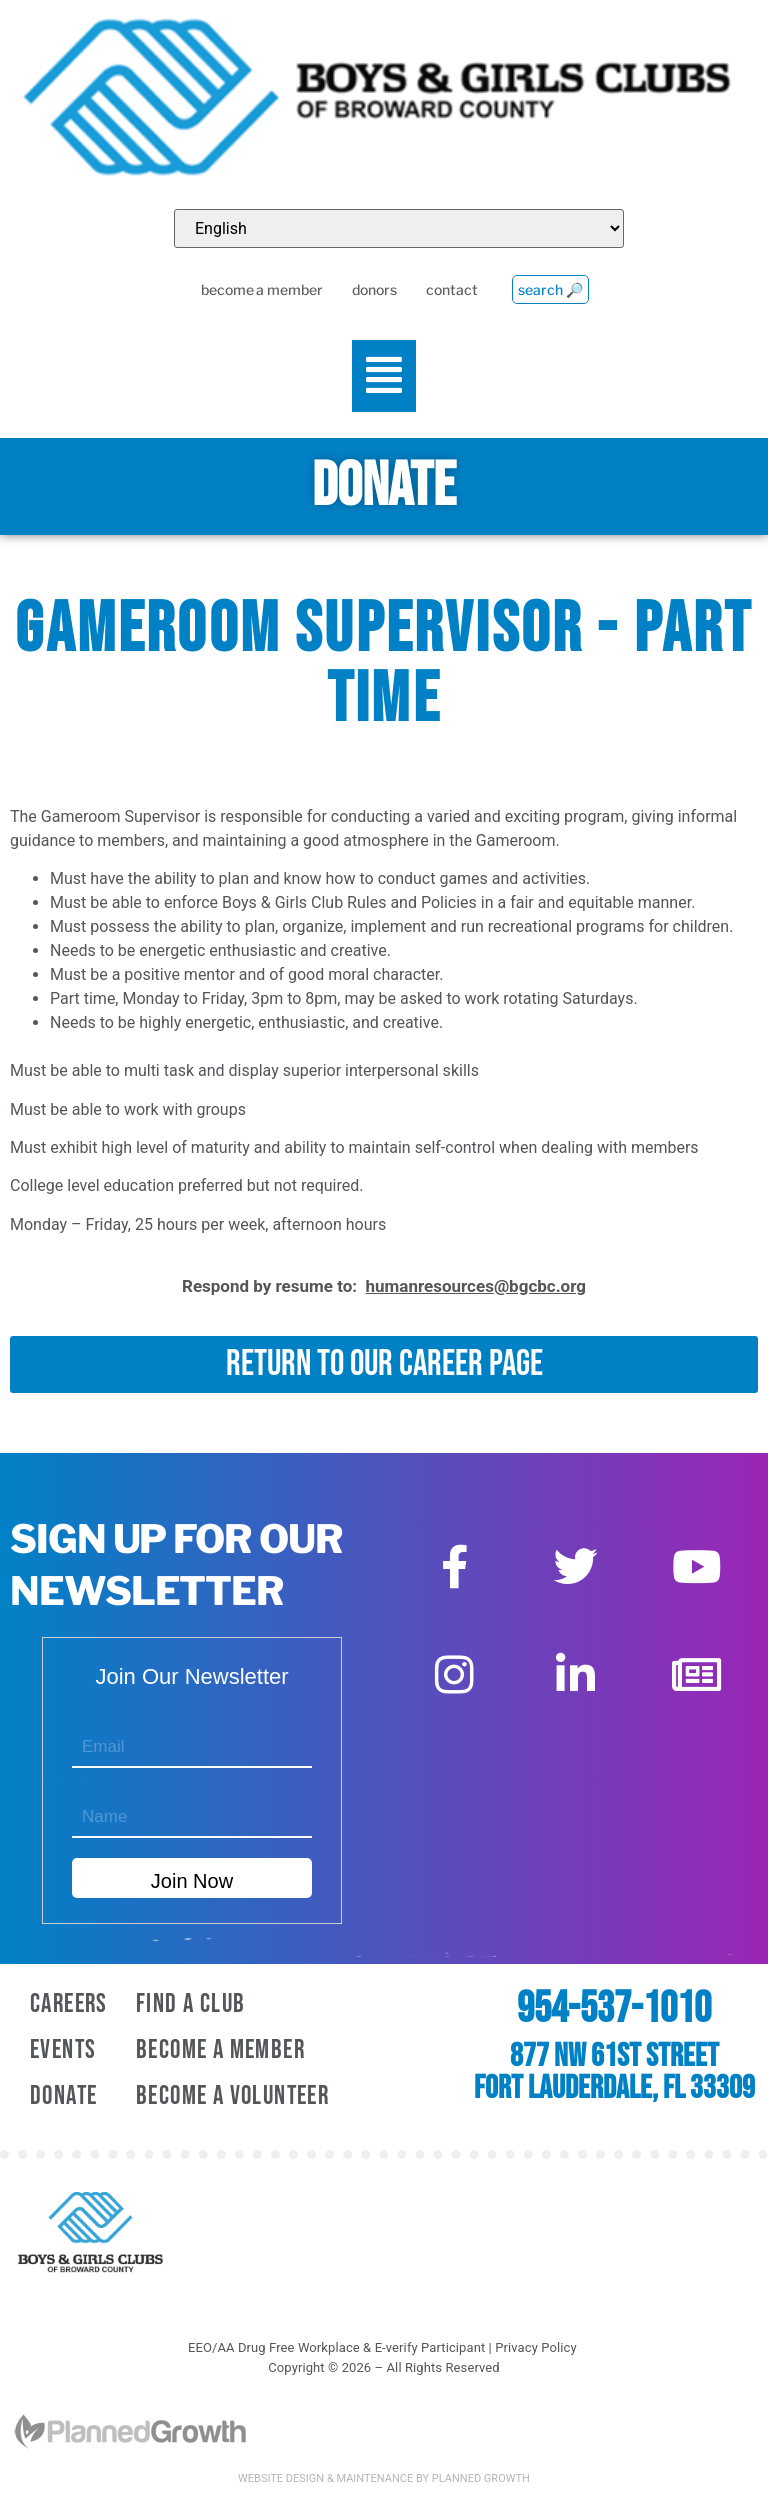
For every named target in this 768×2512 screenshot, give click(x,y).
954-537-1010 (614, 2009)
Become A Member (220, 2050)
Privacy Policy (535, 2347)
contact (449, 290)
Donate (63, 2096)
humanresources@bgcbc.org (476, 1286)
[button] (384, 376)
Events (63, 2050)
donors (369, 290)
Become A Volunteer (232, 2096)
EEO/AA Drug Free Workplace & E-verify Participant (336, 2347)
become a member (254, 290)
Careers (69, 2004)
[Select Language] (399, 228)
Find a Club (190, 2004)
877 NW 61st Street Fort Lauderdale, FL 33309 (614, 2072)
